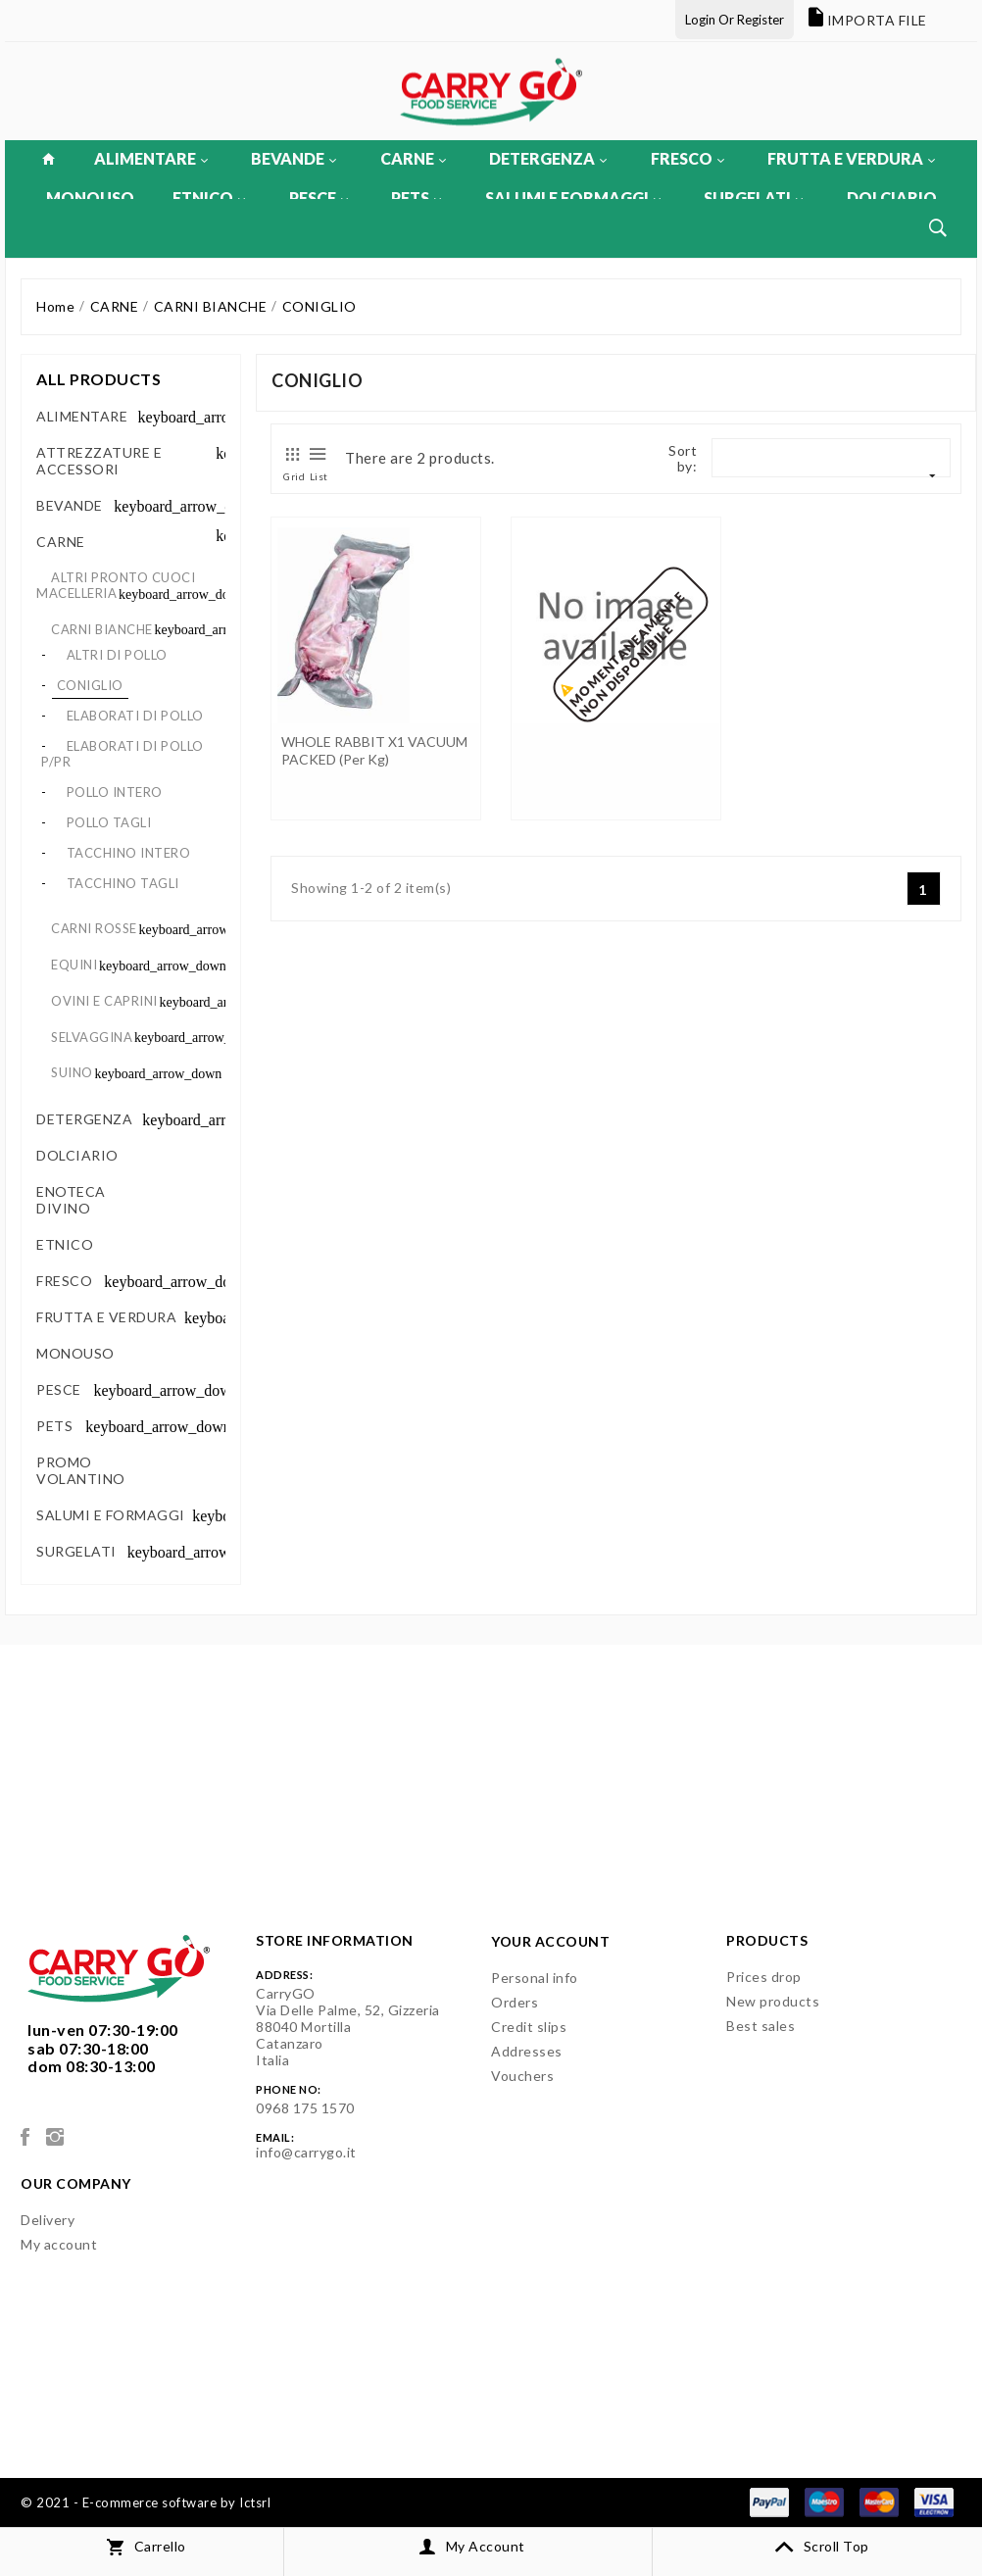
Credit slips (528, 2026)
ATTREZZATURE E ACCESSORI (99, 460)
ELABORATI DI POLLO (135, 715)
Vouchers (522, 2075)
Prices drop (764, 1976)
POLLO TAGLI (109, 822)
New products (772, 2001)
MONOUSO (90, 197)
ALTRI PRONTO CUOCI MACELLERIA (115, 585)
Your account (550, 1941)
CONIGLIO (90, 685)
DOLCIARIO (892, 197)
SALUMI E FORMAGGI (573, 197)
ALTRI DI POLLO (117, 655)
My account (59, 2244)
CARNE (413, 158)
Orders (514, 2002)
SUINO (72, 1072)
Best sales (760, 2025)
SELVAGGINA (91, 1037)
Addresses (527, 2051)
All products (98, 379)
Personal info (534, 1977)
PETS (416, 197)
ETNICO (208, 197)
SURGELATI (753, 197)
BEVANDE (293, 158)
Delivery (47, 2219)
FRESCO (687, 158)
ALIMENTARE (151, 158)
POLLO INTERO (115, 792)
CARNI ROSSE (94, 928)
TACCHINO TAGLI (123, 883)
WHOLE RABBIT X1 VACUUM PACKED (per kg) (374, 750)
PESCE (318, 197)
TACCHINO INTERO (129, 853)
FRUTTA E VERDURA (851, 158)
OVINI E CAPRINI (104, 1001)
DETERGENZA (548, 158)
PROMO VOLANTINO (80, 1470)
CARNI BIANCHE (102, 629)
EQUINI (74, 964)
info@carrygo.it (306, 2152)
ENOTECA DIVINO (71, 1199)
